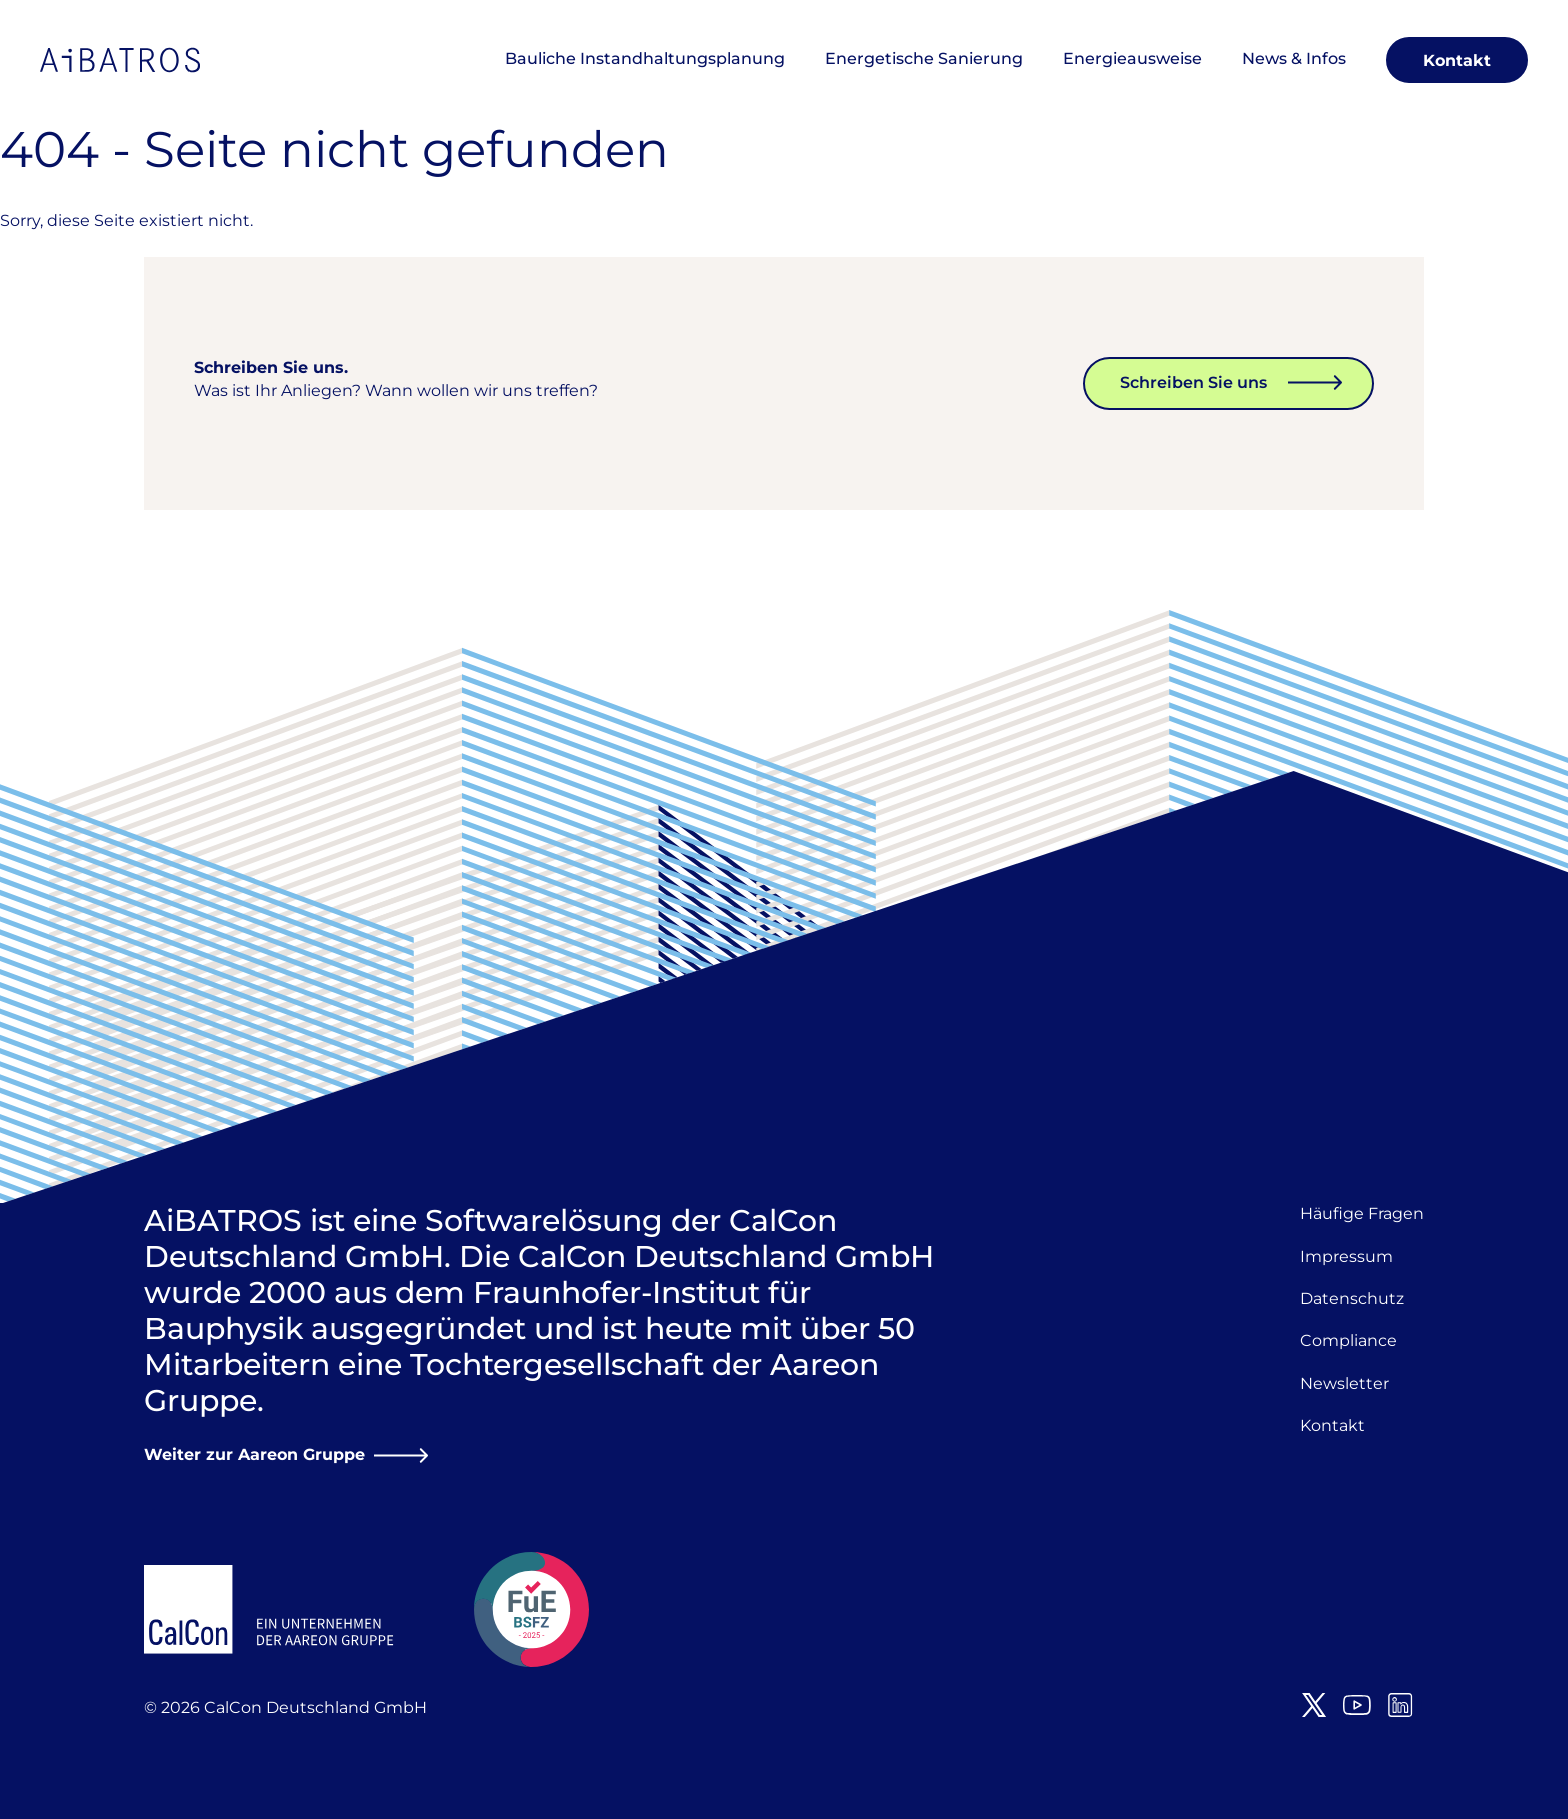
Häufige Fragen (1362, 1213)
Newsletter (1344, 1383)
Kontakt (1457, 60)
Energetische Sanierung (924, 58)
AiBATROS (120, 60)
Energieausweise (1132, 58)
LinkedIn (1400, 1705)
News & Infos (1294, 58)
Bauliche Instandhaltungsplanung (645, 58)
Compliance (1348, 1340)
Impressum (1346, 1256)
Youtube (1357, 1705)
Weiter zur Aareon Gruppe (254, 1454)
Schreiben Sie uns (1193, 382)
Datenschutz (1352, 1298)
